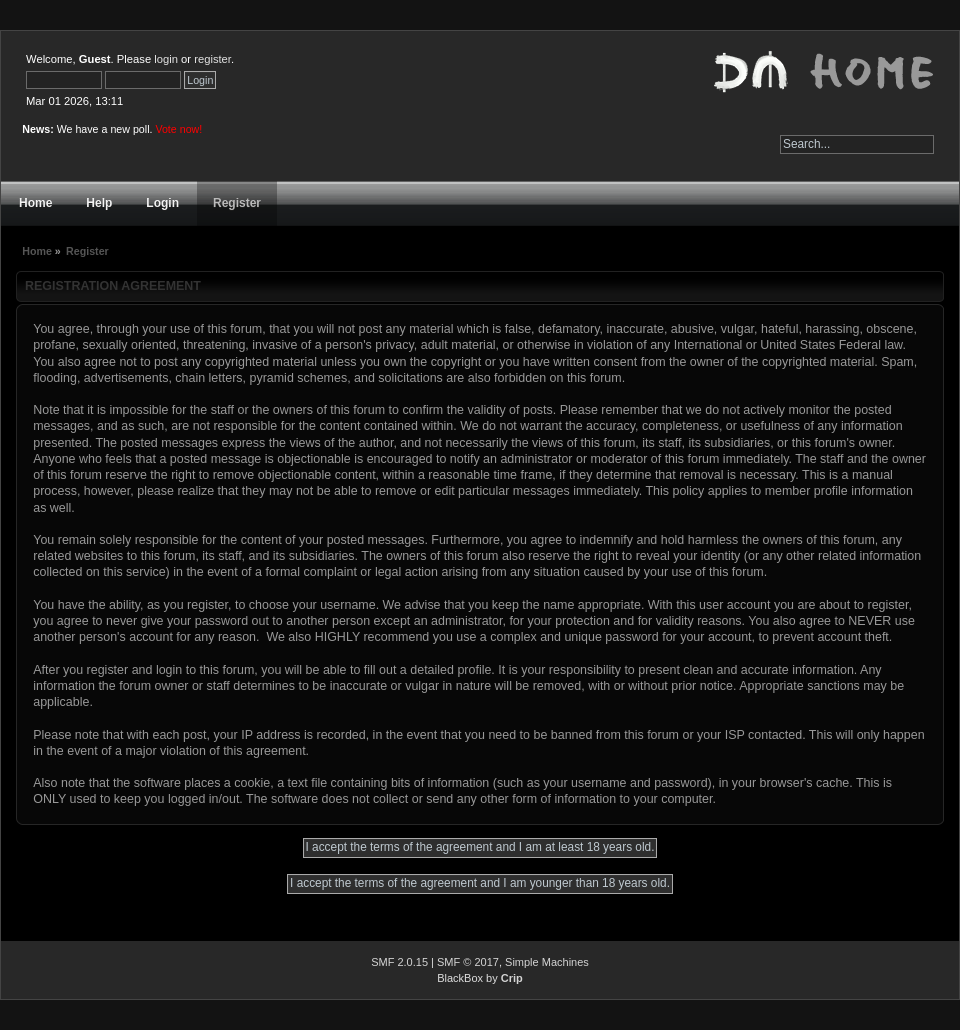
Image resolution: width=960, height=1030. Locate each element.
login (166, 59)
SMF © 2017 (468, 962)
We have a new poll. (130, 129)
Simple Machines (547, 962)
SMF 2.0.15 (399, 962)
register (212, 59)
